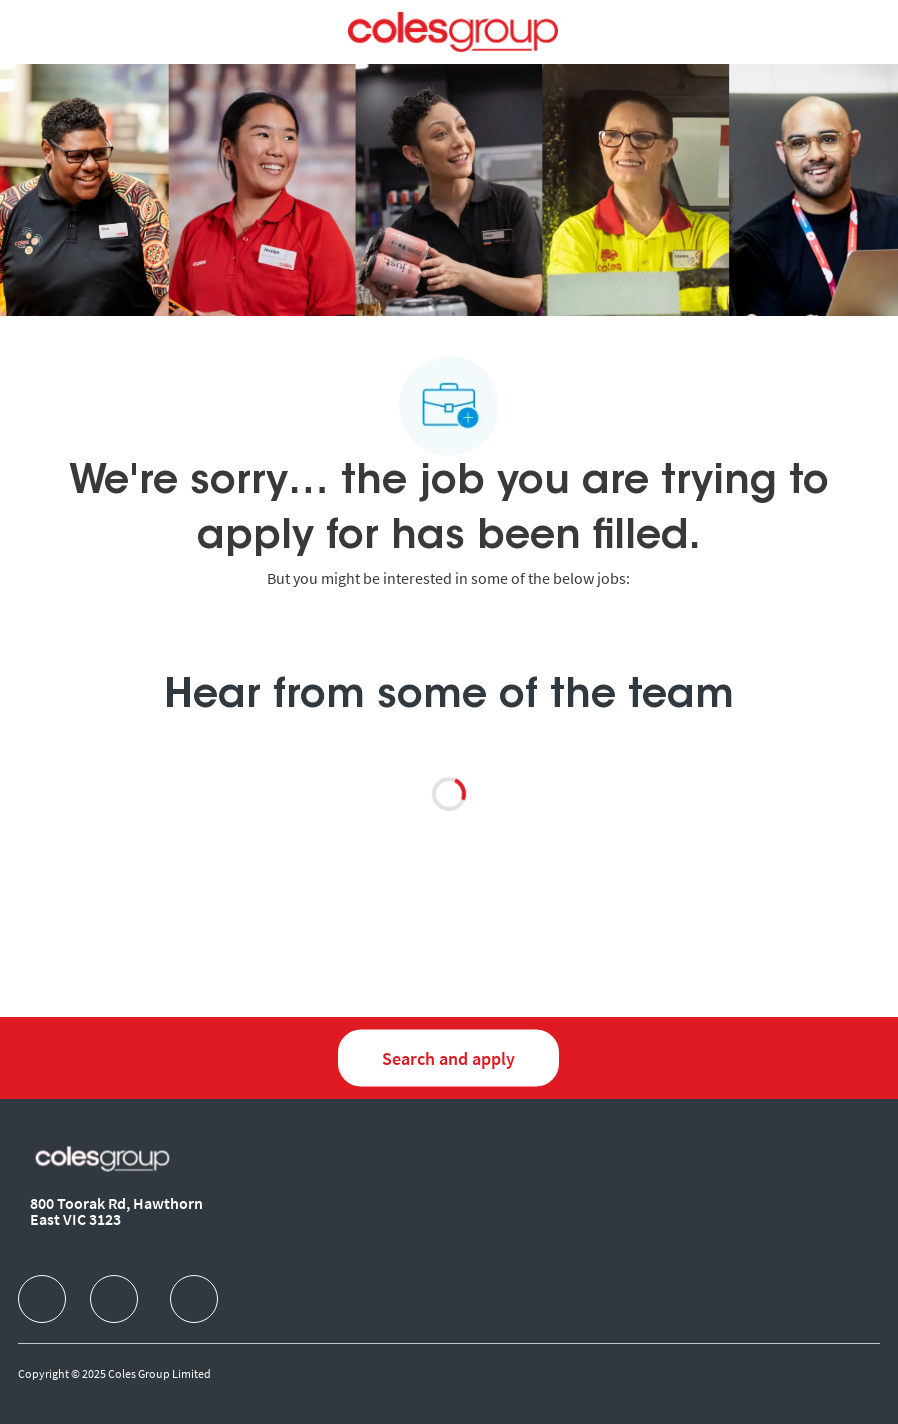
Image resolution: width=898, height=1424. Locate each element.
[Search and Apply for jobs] (448, 1057)
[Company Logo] (452, 30)
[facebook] (42, 1299)
